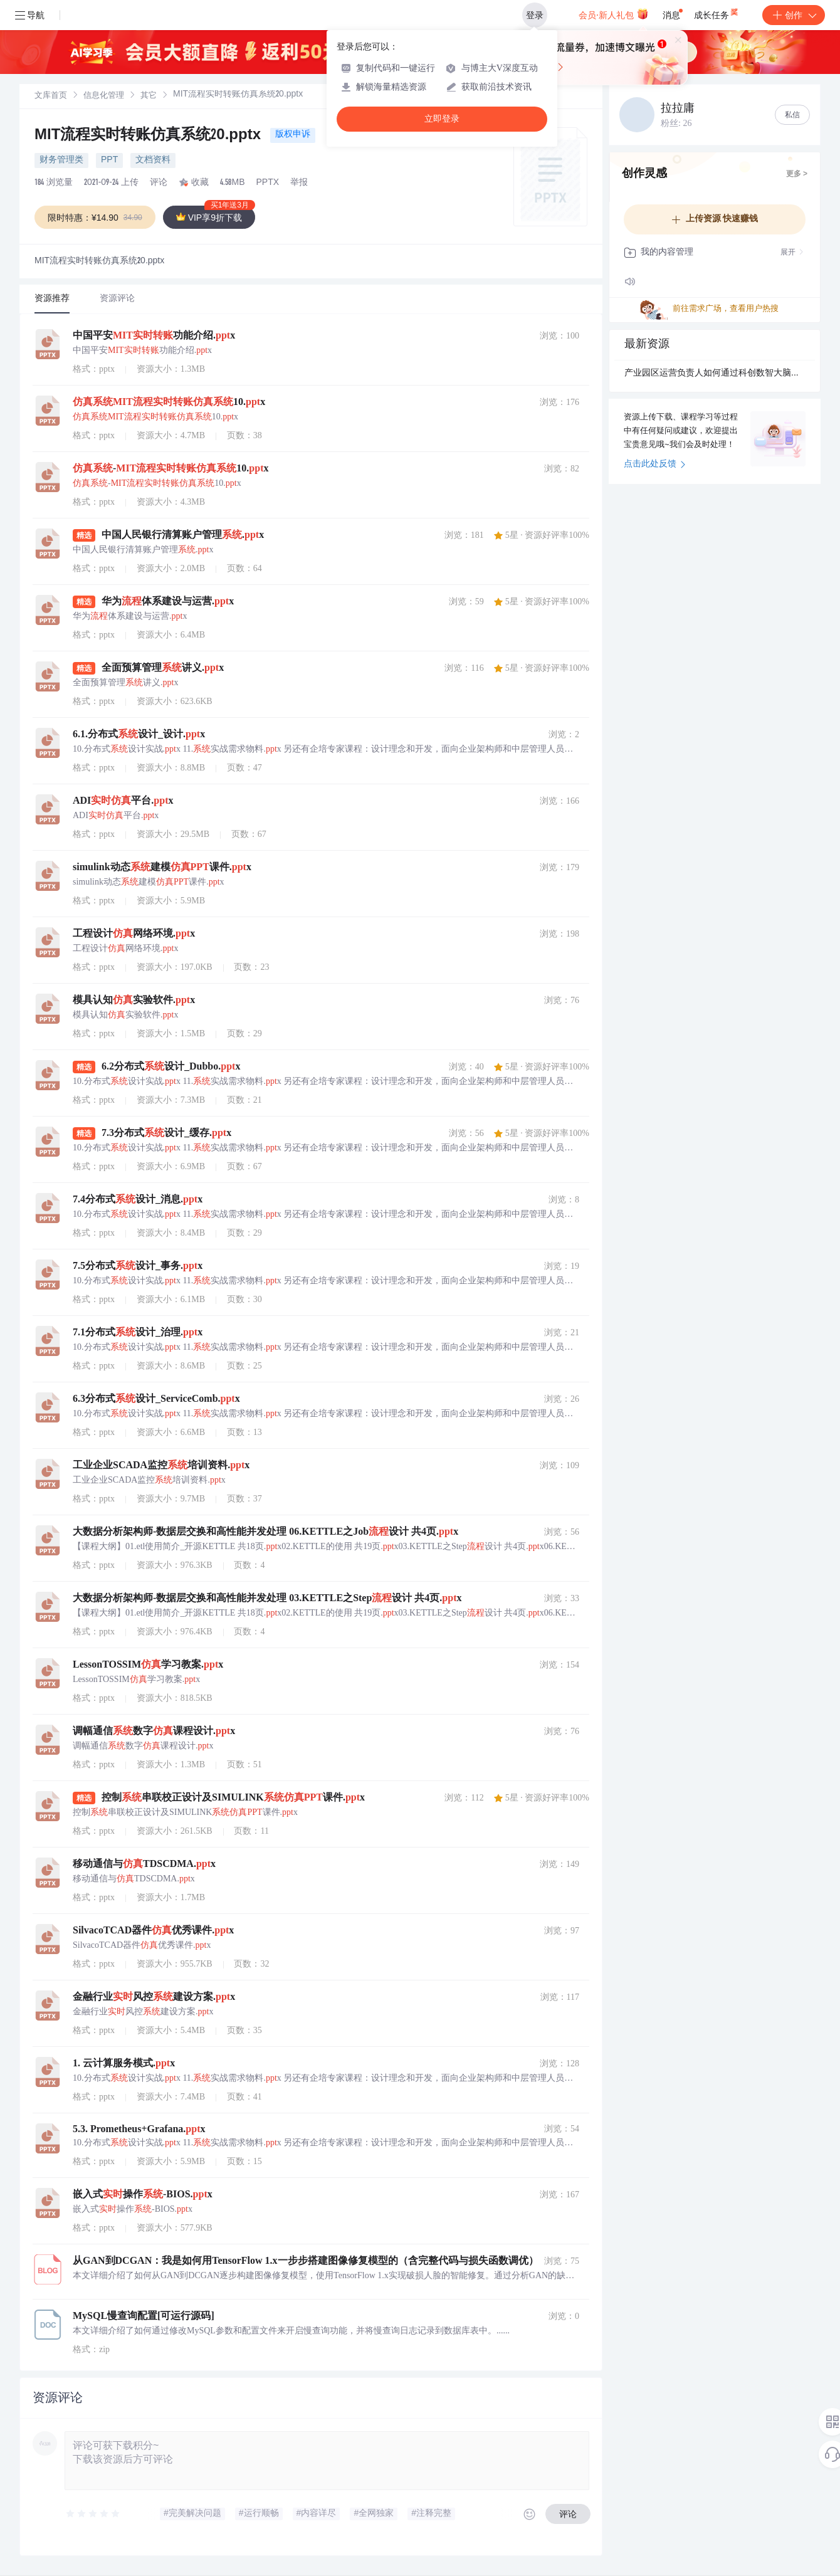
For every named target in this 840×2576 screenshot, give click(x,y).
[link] (50, 96)
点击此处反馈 (655, 464)
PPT (109, 160)
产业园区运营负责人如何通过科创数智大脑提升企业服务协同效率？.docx (714, 373)
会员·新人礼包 (613, 14)
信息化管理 (103, 96)
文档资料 (153, 160)
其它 (148, 96)
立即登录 (441, 119)
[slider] (93, 2514)
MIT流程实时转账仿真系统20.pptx (149, 136)
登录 (534, 15)
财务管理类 (61, 160)
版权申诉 (292, 134)
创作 (793, 15)
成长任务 (717, 12)
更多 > (796, 174)
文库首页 (50, 96)
